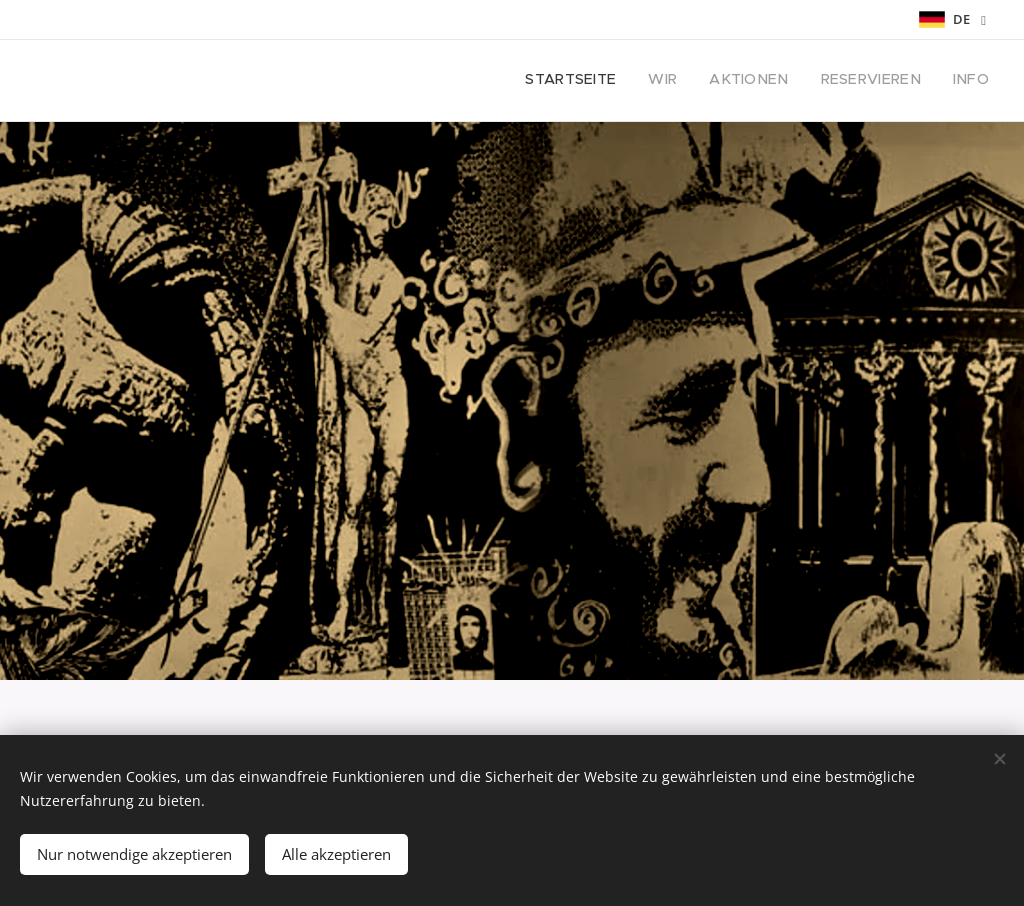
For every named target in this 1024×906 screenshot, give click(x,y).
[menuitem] (866, 81)
